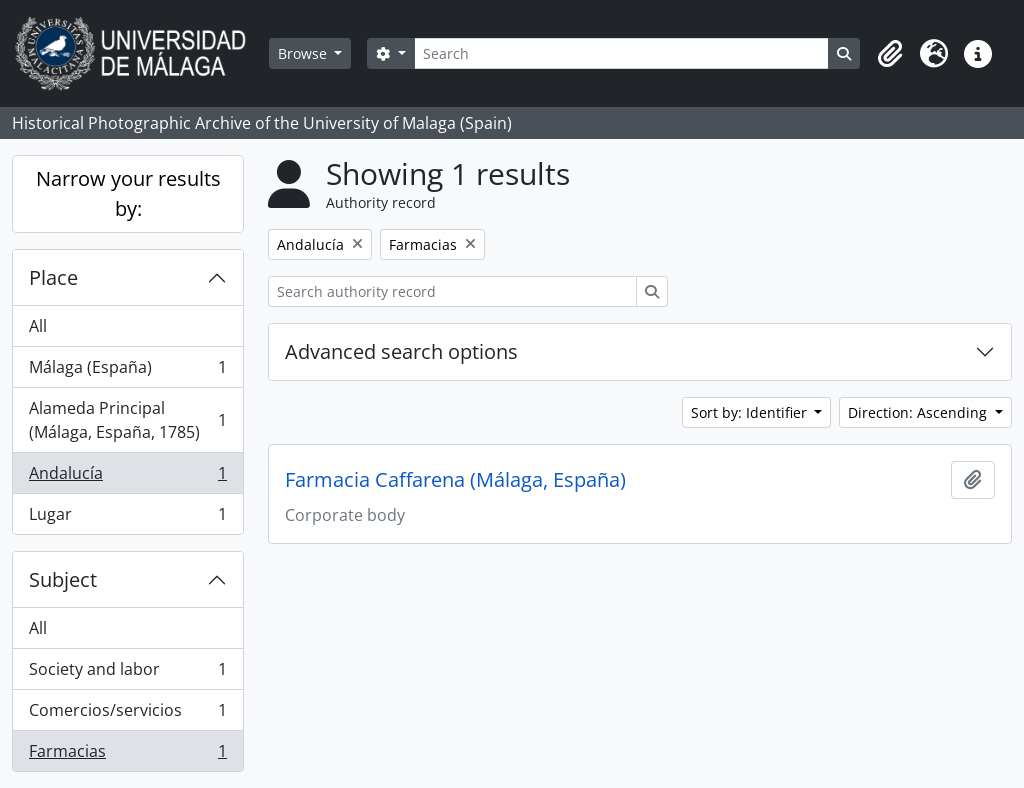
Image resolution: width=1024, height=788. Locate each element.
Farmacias (127, 755)
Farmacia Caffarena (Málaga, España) (455, 480)
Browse (304, 53)
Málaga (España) (127, 371)
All (38, 326)
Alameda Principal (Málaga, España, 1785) (127, 420)
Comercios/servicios (127, 714)
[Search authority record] (452, 291)
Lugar (127, 518)
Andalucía (127, 477)
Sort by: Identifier (751, 412)
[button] (890, 54)
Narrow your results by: (128, 193)
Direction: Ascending (919, 412)
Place (53, 277)
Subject (63, 579)
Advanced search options (401, 351)
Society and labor (127, 673)
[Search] (621, 53)
